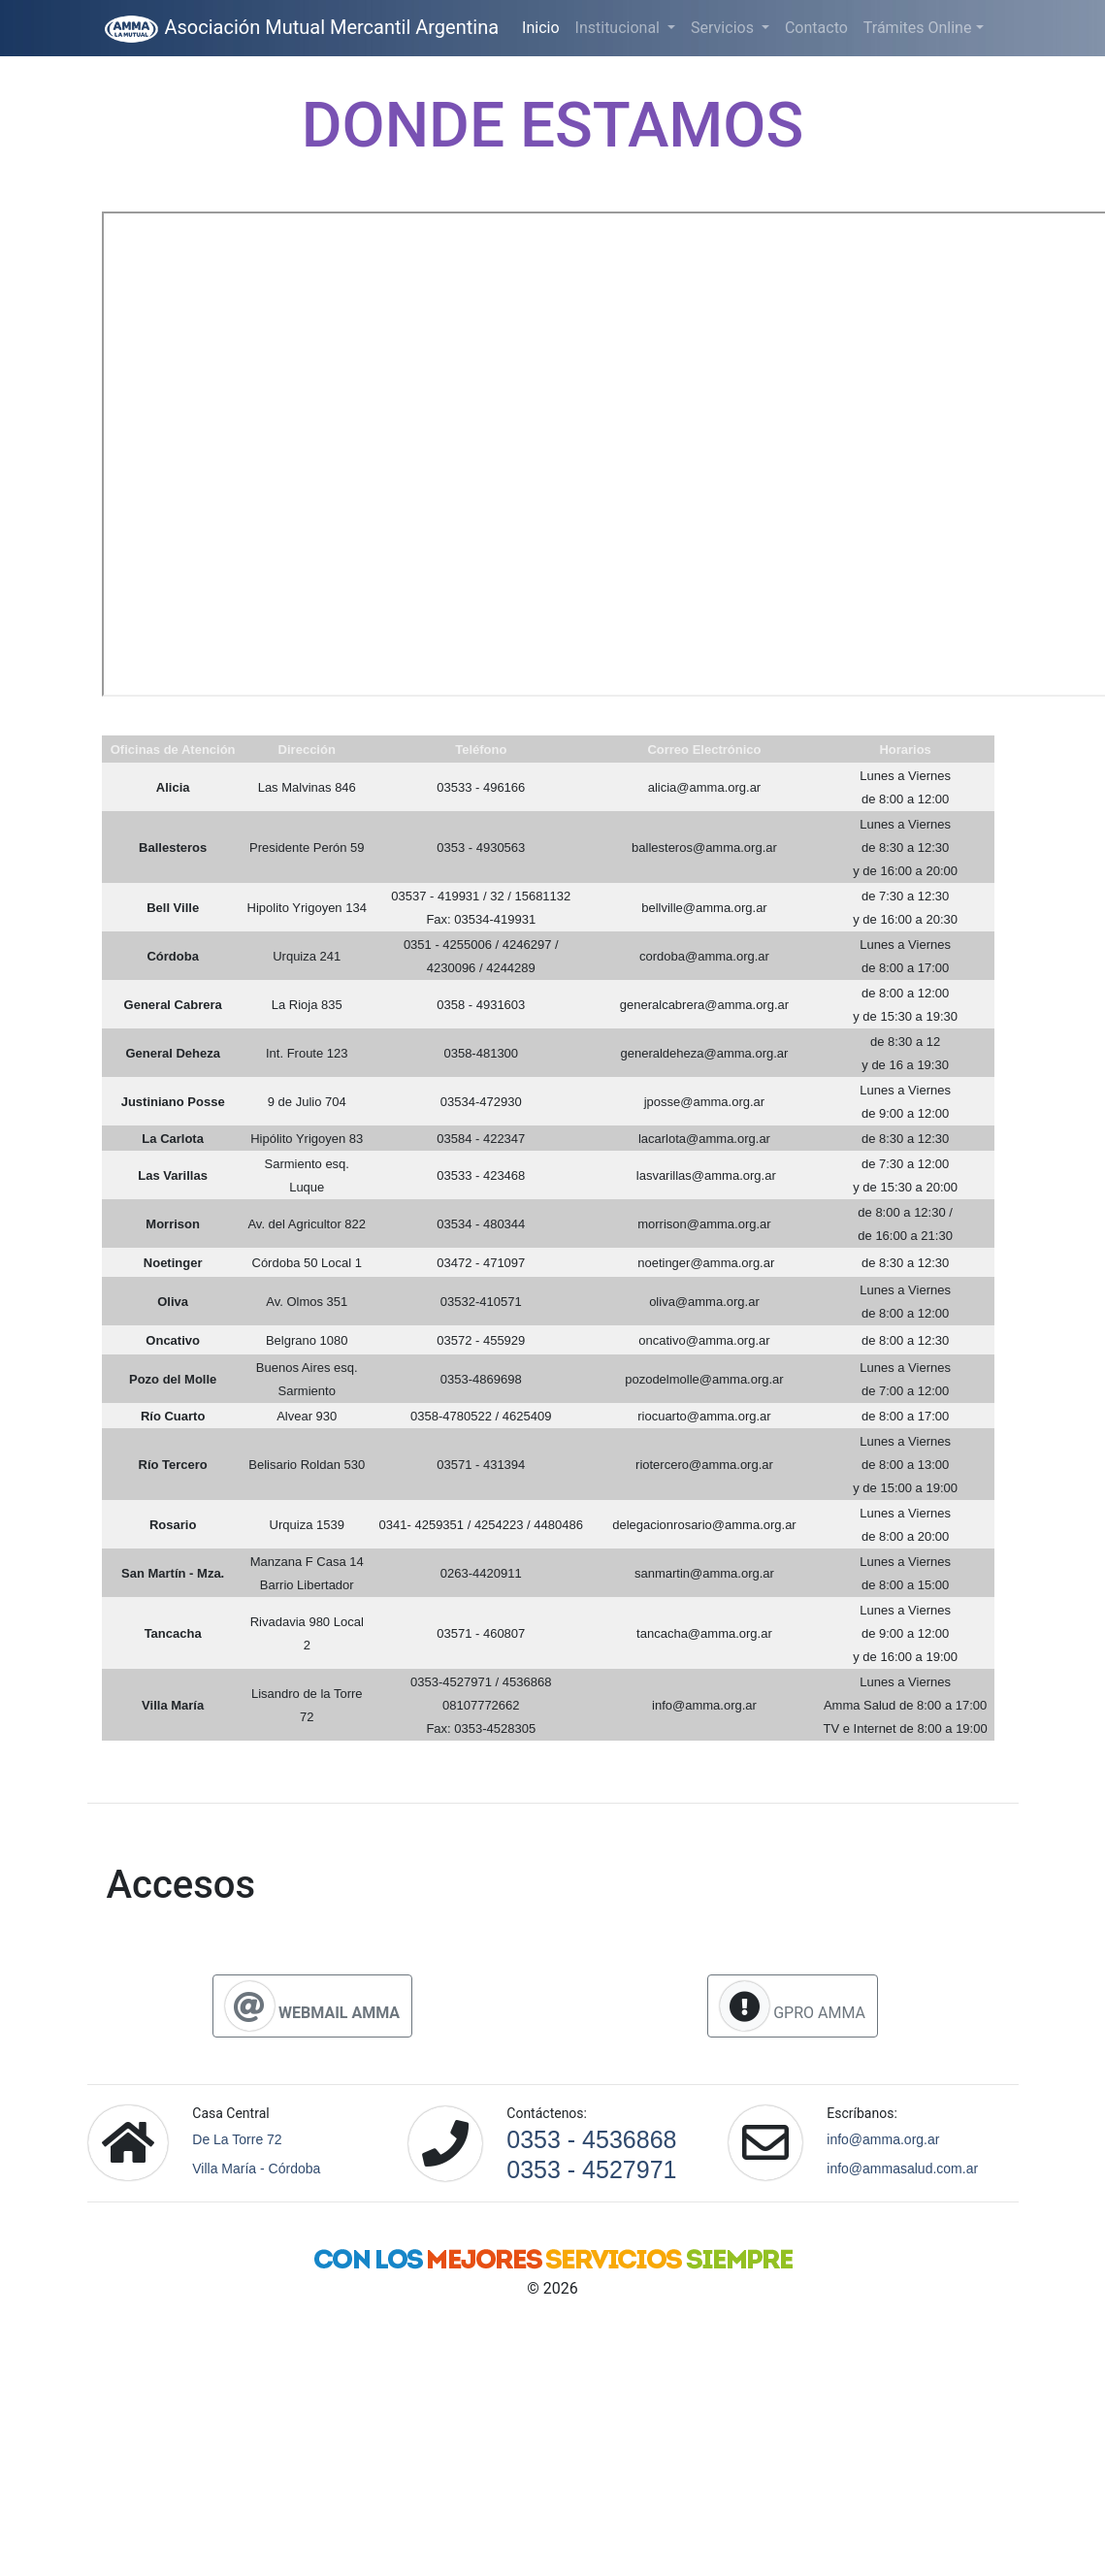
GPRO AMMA (792, 2006)
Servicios (724, 27)
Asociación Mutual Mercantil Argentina (301, 29)
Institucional (619, 27)
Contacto (816, 27)
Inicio (544, 26)
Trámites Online (917, 27)
